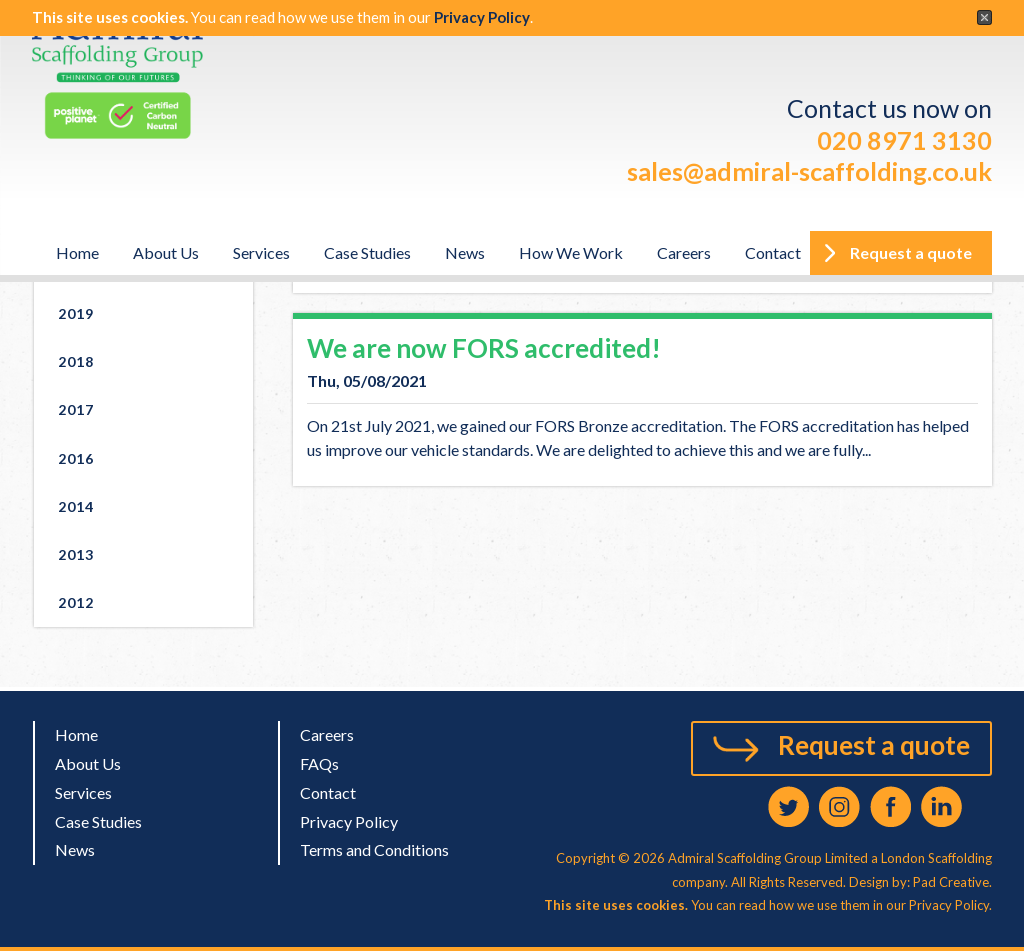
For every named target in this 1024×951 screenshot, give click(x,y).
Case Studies (367, 252)
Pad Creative (949, 882)
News (465, 252)
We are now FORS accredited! (484, 348)
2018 (76, 361)
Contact (773, 252)
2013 (76, 554)
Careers (684, 252)
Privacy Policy (482, 17)
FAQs (319, 763)
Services (261, 252)
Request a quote (874, 745)
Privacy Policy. (950, 905)
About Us (166, 252)
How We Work (571, 252)
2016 (76, 458)
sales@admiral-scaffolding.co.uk (809, 171)
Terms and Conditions (374, 849)
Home (77, 252)
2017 (76, 409)
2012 (76, 602)
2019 (76, 313)
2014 (76, 506)
